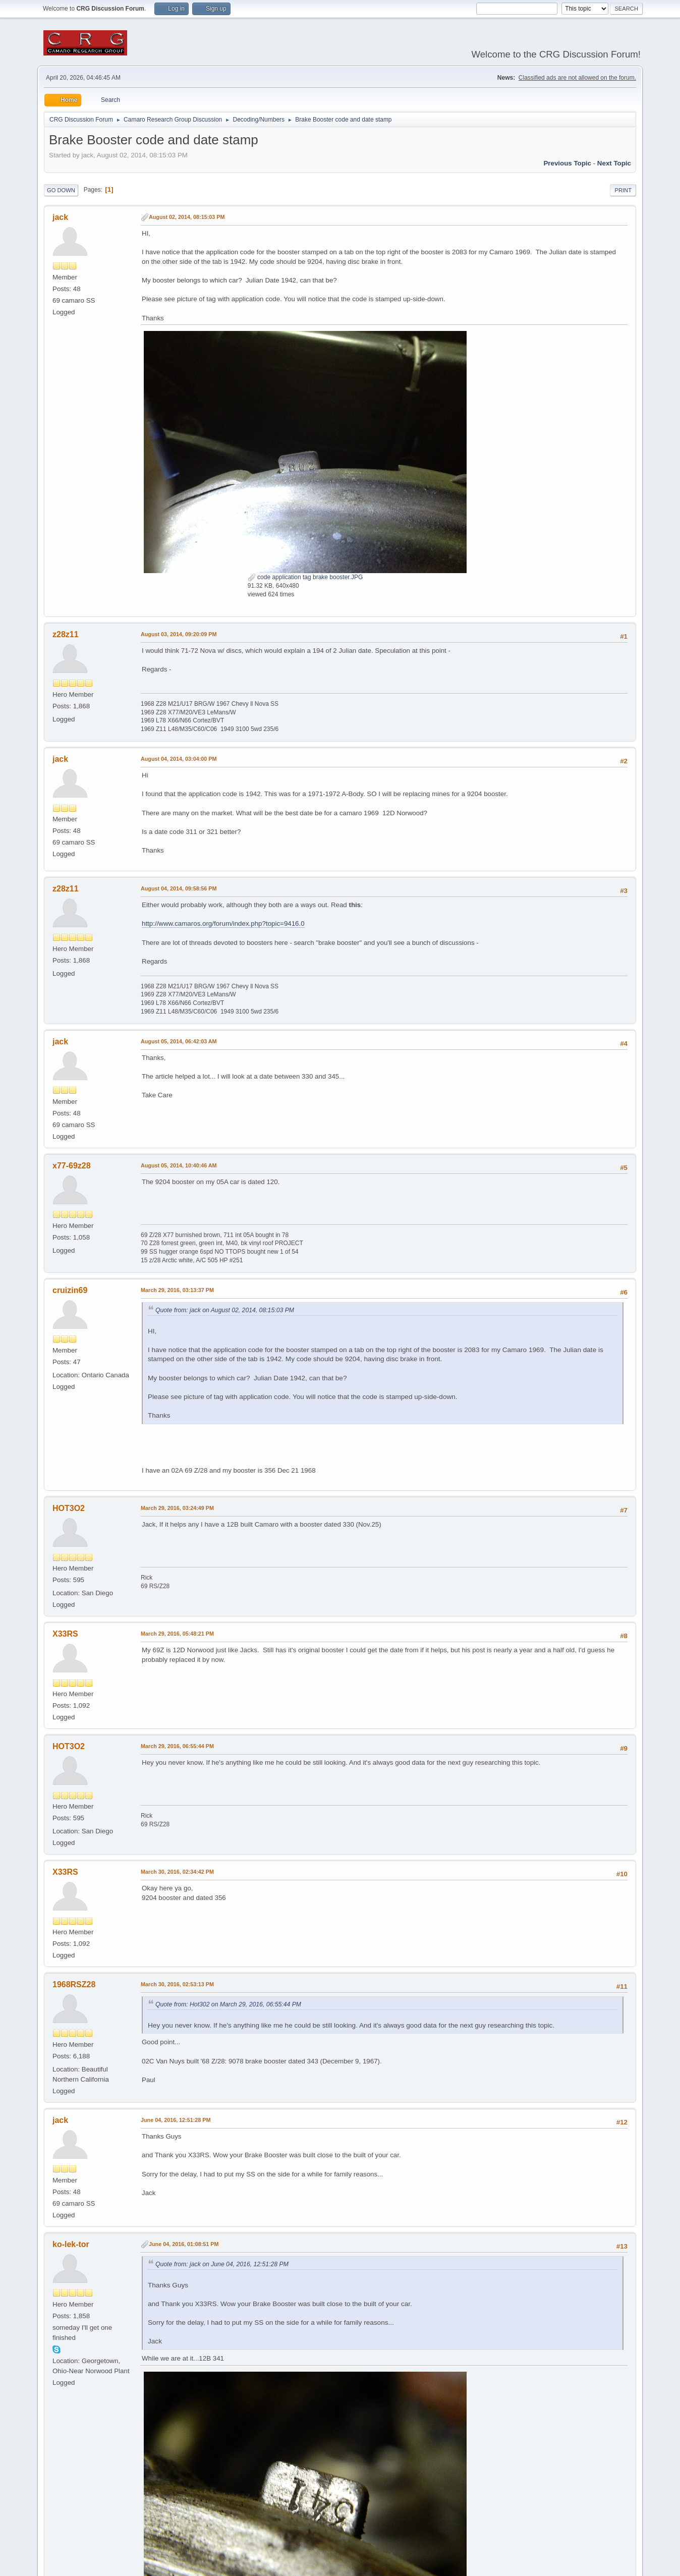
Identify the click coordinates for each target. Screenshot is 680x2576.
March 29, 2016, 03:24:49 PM (177, 1508)
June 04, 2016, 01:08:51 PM (183, 2244)
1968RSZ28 (73, 1984)
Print (623, 190)
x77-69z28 (71, 1165)
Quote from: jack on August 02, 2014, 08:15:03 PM (224, 1310)
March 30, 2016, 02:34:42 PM (177, 1872)
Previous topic (567, 163)
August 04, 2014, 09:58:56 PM (178, 888)
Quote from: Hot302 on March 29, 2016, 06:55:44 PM (228, 2004)
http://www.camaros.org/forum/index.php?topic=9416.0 (223, 923)
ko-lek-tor (70, 2244)
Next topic (614, 163)
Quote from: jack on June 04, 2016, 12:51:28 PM (222, 2264)
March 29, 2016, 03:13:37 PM (177, 1290)
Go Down (61, 190)
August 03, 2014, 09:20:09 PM (178, 634)
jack (60, 217)
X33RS (65, 1634)
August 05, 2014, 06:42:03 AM (179, 1041)
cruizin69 (69, 1290)
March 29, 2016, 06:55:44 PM (177, 1746)
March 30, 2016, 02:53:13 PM (177, 1984)
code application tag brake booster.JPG (305, 577)
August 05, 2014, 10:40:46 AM (179, 1165)
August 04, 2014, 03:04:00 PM (178, 759)
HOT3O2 (68, 1508)
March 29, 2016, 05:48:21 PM (177, 1634)
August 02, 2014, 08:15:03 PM (186, 217)
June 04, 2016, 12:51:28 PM (175, 2120)
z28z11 (65, 634)
